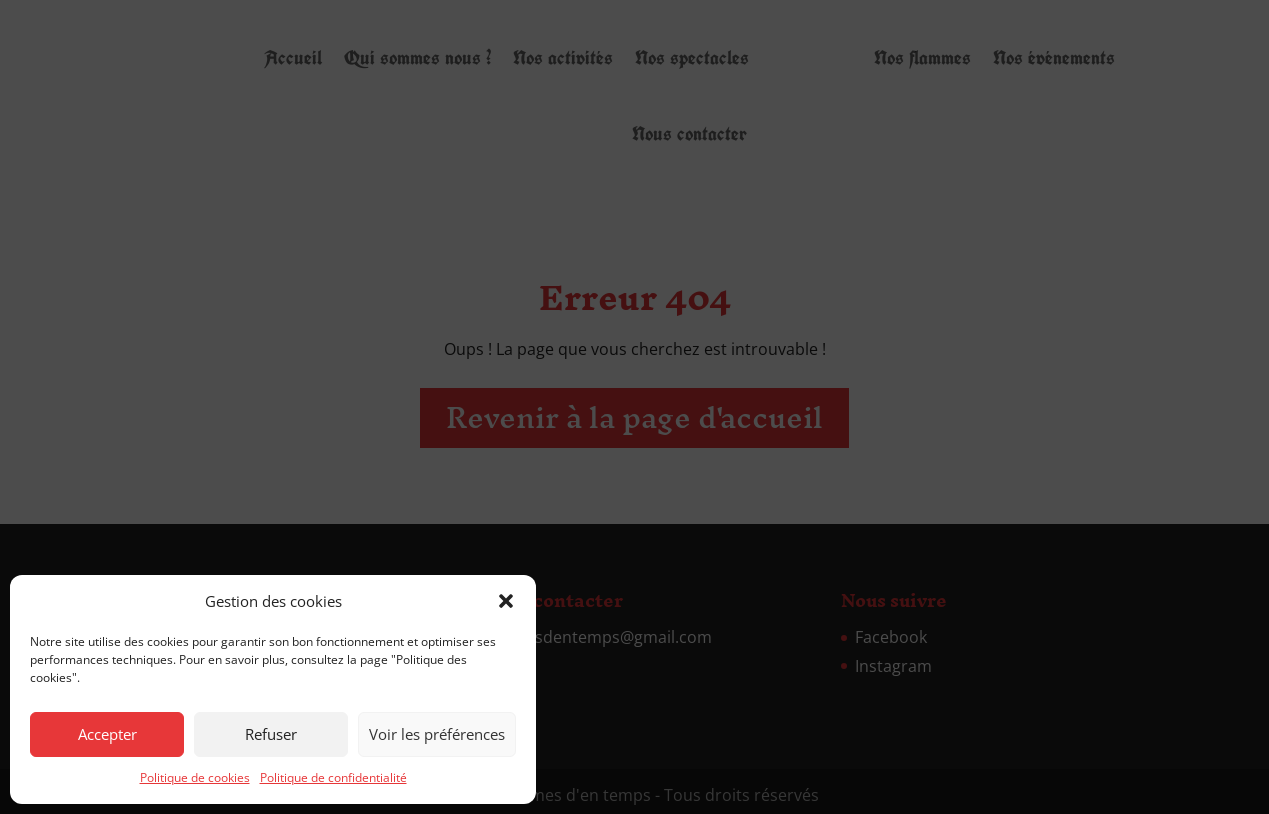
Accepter (107, 734)
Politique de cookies (195, 777)
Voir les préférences (437, 734)
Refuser (271, 734)
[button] (506, 601)
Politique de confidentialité (333, 777)
